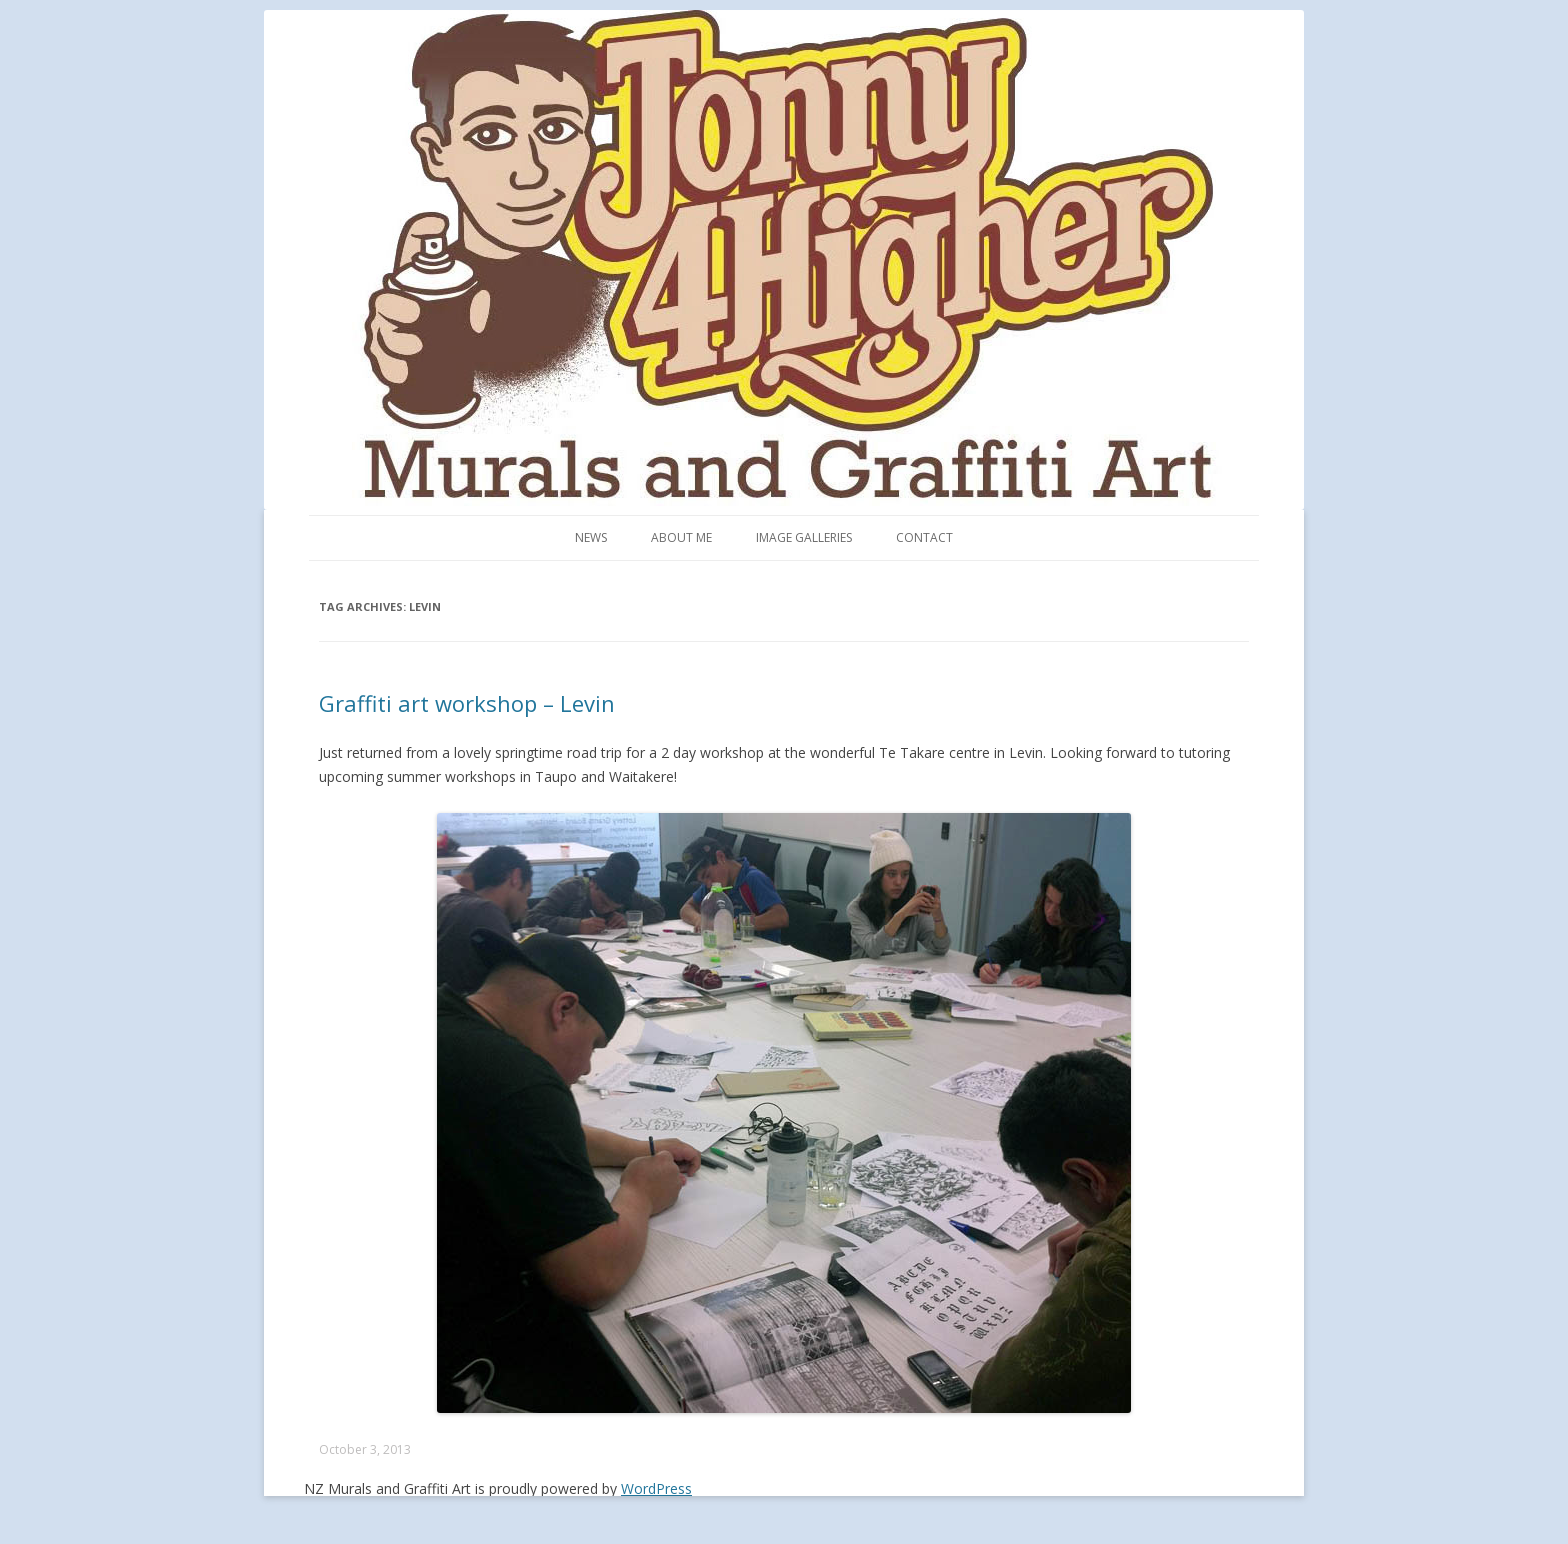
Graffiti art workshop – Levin (467, 703)
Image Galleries (804, 537)
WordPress (656, 1488)
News (591, 537)
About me (681, 537)
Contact (924, 537)
